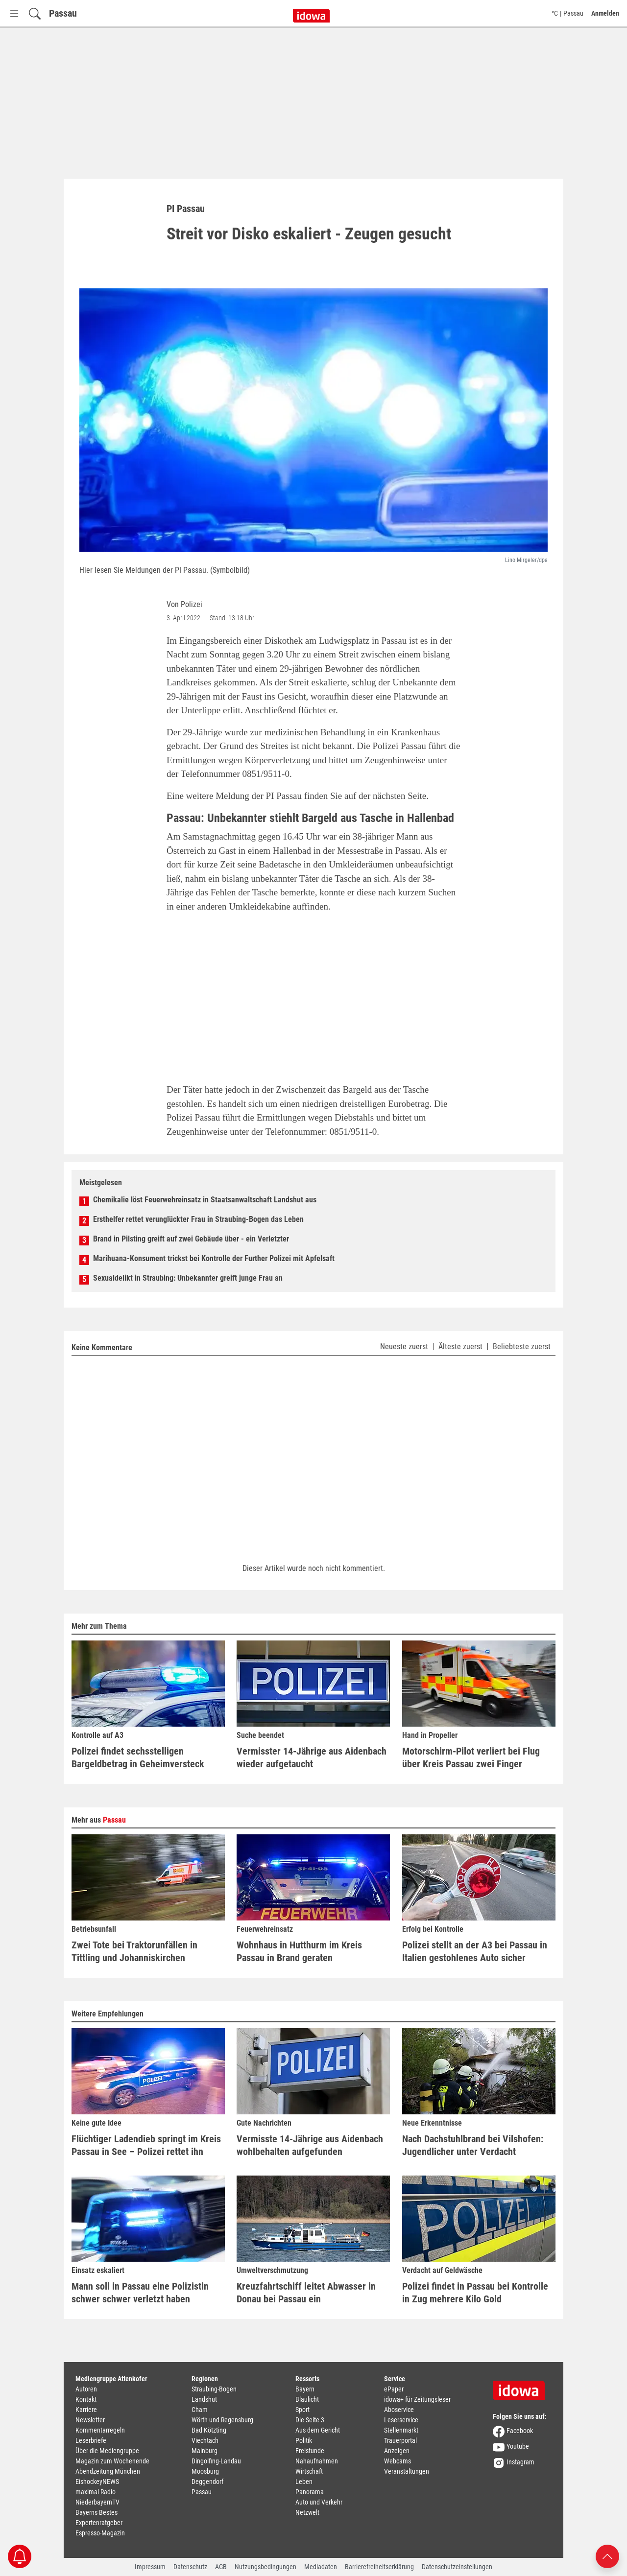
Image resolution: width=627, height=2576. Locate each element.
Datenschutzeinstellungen (457, 2567)
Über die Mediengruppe (107, 2451)
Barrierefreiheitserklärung (379, 2567)
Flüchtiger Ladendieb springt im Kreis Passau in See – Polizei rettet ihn (146, 2145)
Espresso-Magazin (100, 2533)
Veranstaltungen (406, 2471)
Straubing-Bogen (214, 2389)
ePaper (394, 2389)
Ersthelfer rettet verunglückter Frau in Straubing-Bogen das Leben (198, 1219)
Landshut (204, 2399)
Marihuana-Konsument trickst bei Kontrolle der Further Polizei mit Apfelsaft (214, 1258)
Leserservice (401, 2420)
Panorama (309, 2492)
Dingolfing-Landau (216, 2461)
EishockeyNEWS (97, 2481)
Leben (304, 2481)
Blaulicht (307, 2399)
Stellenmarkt (401, 2430)
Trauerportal (400, 2440)
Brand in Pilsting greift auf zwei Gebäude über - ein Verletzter (191, 1238)
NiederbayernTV (97, 2502)
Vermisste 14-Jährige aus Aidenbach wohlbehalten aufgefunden (310, 2145)
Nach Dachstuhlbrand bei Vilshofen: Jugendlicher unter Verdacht (472, 2145)
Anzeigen (397, 2451)
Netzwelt (307, 2512)
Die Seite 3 (309, 2420)
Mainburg (204, 2451)
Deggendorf (207, 2481)
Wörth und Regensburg (222, 2420)
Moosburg (205, 2471)
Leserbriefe (90, 2440)
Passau (63, 13)
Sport (302, 2409)
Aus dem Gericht (317, 2430)
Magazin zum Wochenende (112, 2461)
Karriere (86, 2409)
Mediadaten (320, 2567)
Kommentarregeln (100, 2430)
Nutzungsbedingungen (265, 2567)
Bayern (304, 2389)
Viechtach (205, 2440)
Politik (303, 2440)
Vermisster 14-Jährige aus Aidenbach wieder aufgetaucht (311, 1757)
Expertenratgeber (98, 2523)
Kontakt (85, 2399)
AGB (221, 2567)
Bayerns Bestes (96, 2512)
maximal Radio (95, 2492)
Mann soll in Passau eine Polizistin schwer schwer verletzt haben (140, 2292)
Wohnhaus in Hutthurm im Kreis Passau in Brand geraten (299, 1951)
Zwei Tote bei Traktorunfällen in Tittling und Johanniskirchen (134, 1951)
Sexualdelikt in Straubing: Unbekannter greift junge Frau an (188, 1278)
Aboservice (399, 2409)
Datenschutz (190, 2567)
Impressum (150, 2567)
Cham (200, 2409)
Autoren (86, 2389)
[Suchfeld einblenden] (34, 13)
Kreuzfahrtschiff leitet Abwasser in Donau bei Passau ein (306, 2292)
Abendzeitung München (107, 2471)
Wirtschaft (309, 2471)
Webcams (397, 2461)
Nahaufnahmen (316, 2461)
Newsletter (90, 2420)
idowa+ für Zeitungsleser (417, 2399)
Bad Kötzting (209, 2430)
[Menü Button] (14, 13)
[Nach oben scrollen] (607, 2555)
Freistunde (309, 2451)
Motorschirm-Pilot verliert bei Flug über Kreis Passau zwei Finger (471, 1757)
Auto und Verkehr (318, 2502)
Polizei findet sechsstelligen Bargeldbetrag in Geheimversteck (138, 1757)
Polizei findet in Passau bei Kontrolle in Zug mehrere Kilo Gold (475, 2292)
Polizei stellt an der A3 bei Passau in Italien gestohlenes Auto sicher (474, 1951)
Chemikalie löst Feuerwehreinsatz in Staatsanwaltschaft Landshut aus (204, 1199)
